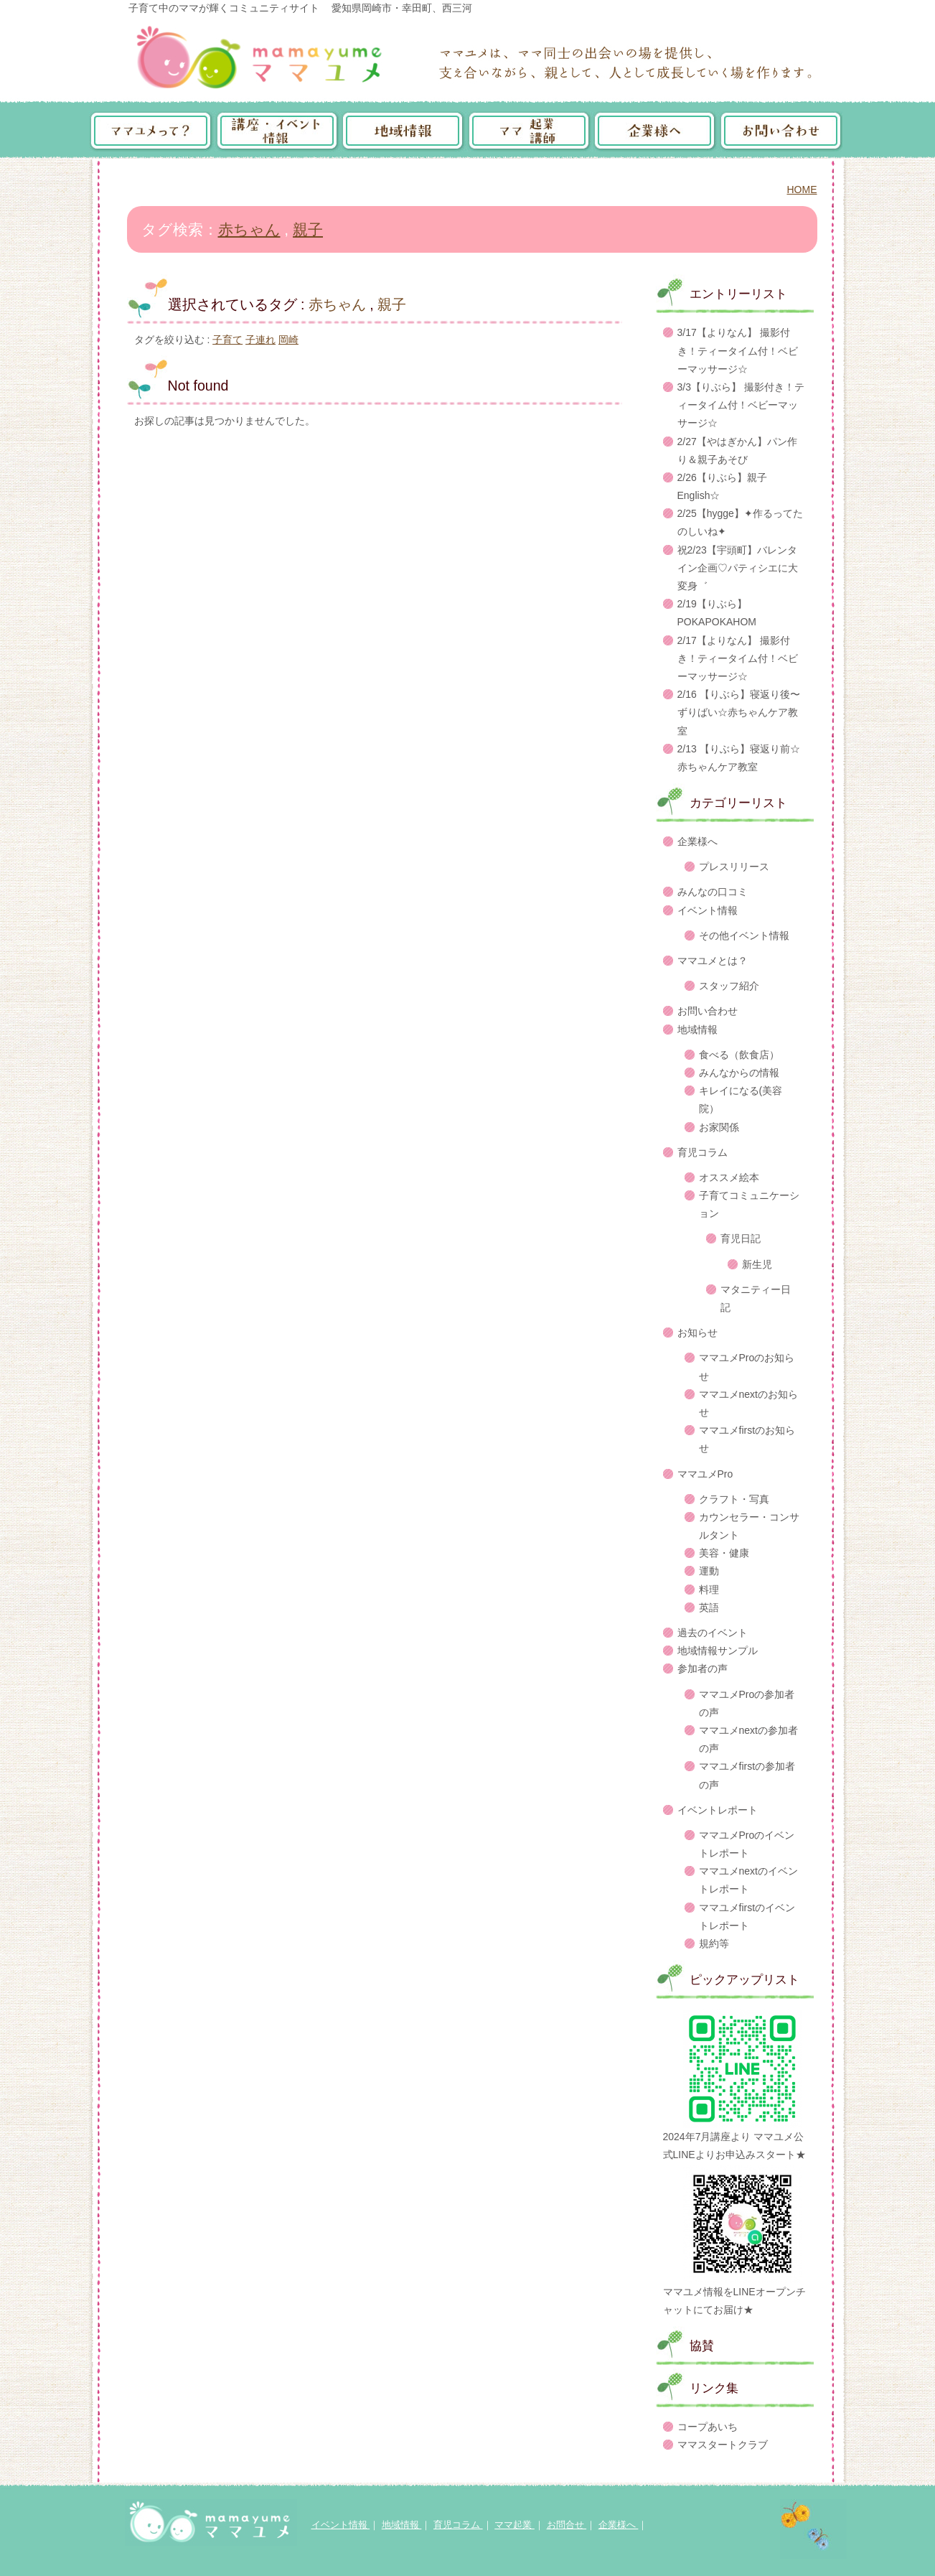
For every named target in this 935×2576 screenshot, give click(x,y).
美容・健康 (724, 1553)
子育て (227, 339)
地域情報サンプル (717, 1650)
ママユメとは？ (712, 960)
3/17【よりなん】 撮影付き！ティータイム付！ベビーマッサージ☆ (737, 350)
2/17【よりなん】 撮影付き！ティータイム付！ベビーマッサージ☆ (737, 658)
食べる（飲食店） (739, 1054)
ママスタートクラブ (722, 2444)
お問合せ (567, 2524)
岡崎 (288, 339)
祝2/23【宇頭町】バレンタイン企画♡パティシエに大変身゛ (737, 568)
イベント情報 (707, 910)
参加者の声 (702, 1668)
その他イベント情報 (744, 935)
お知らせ (697, 1332)
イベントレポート (717, 1810)
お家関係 (719, 1127)
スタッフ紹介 (729, 985)
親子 (308, 229)
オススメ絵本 (729, 1177)
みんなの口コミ (712, 891)
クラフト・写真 (734, 1499)
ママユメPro (705, 1474)
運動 (709, 1571)
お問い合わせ (707, 1011)
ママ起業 (514, 2524)
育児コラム (702, 1152)
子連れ (260, 339)
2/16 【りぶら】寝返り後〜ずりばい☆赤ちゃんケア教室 (738, 712)
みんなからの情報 (739, 1072)
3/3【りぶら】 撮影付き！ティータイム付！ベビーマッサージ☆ (740, 405)
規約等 (714, 1943)
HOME (802, 189)
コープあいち (707, 2426)
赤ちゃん (249, 229)
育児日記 (740, 1238)
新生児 (757, 1264)
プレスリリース (734, 866)
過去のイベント (712, 1632)
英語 (709, 1607)
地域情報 (697, 1029)
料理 (709, 1589)
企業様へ (697, 841)
